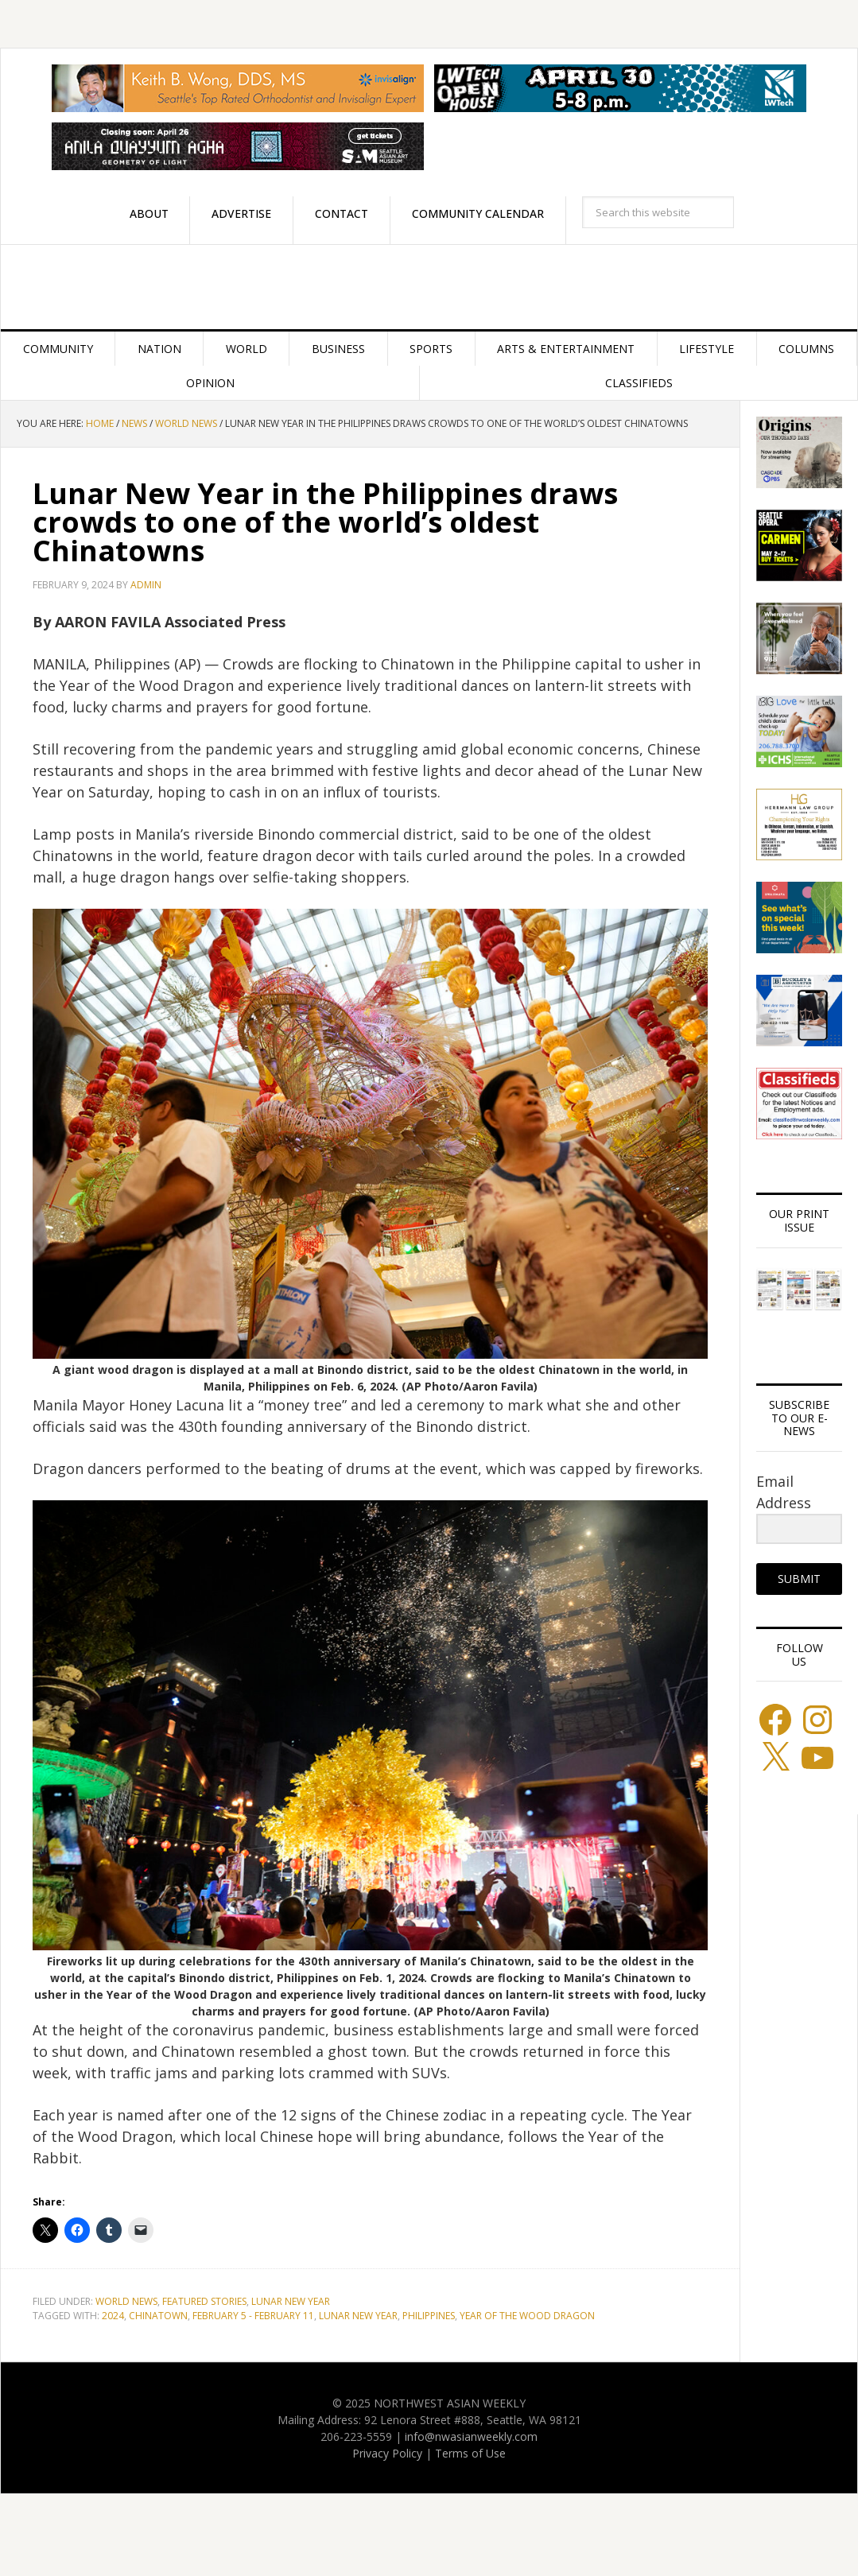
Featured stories (204, 2301)
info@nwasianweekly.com (471, 2436)
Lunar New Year (290, 2301)
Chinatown (158, 2315)
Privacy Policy (387, 2453)
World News (126, 2301)
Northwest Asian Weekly (429, 287)
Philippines (428, 2315)
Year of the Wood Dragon (527, 2315)
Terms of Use (470, 2453)
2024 (113, 2315)
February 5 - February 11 (253, 2315)
